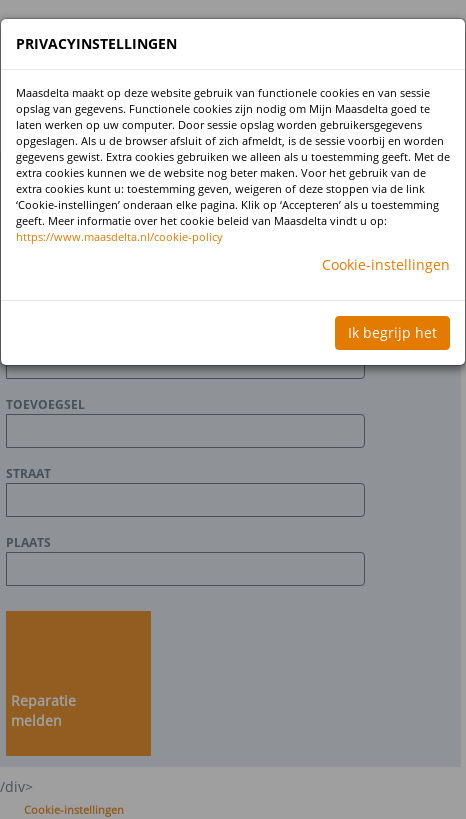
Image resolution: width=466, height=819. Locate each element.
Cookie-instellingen (386, 264)
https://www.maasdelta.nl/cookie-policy (119, 236)
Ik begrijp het (392, 332)
